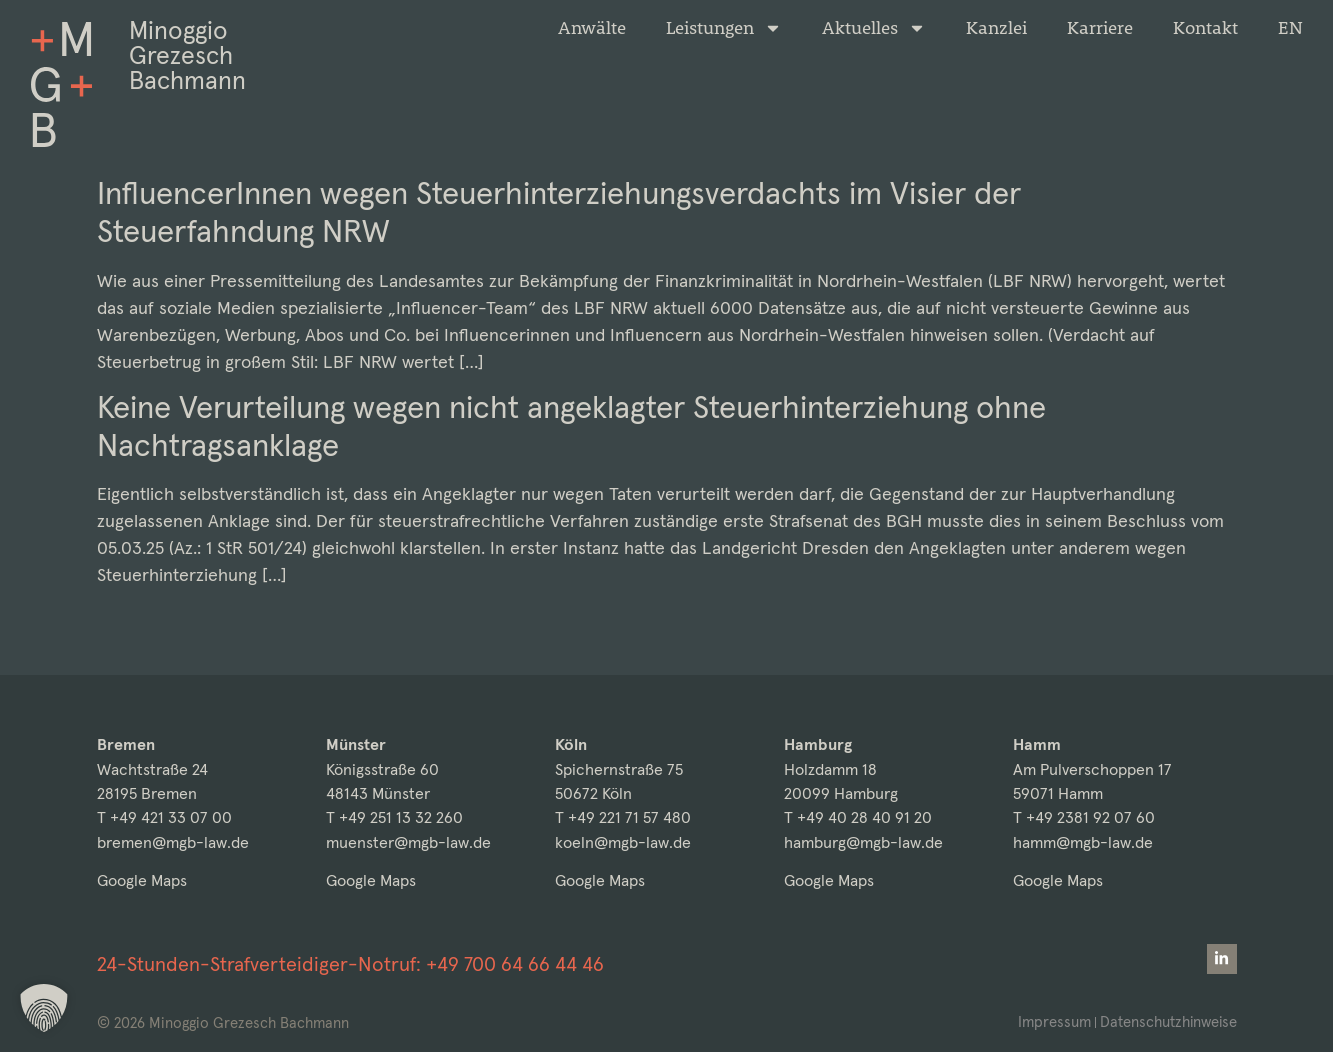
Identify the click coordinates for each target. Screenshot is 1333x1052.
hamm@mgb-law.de (1083, 842)
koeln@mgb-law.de (623, 842)
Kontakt (1205, 28)
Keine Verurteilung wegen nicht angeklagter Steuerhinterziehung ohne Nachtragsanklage (571, 426)
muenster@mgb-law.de (408, 842)
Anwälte (592, 28)
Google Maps (142, 880)
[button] (44, 1008)
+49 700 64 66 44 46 (515, 964)
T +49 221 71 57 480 (623, 817)
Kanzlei (996, 28)
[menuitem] (1290, 28)
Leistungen (724, 28)
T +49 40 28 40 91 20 (858, 817)
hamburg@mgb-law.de (863, 842)
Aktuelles (874, 28)
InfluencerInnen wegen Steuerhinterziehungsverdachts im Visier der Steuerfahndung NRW (559, 212)
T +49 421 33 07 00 (164, 817)
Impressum (1052, 1021)
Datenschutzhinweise (1167, 1021)
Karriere (1100, 28)
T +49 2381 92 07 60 (1084, 817)
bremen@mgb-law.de (173, 842)
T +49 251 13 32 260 (394, 817)
